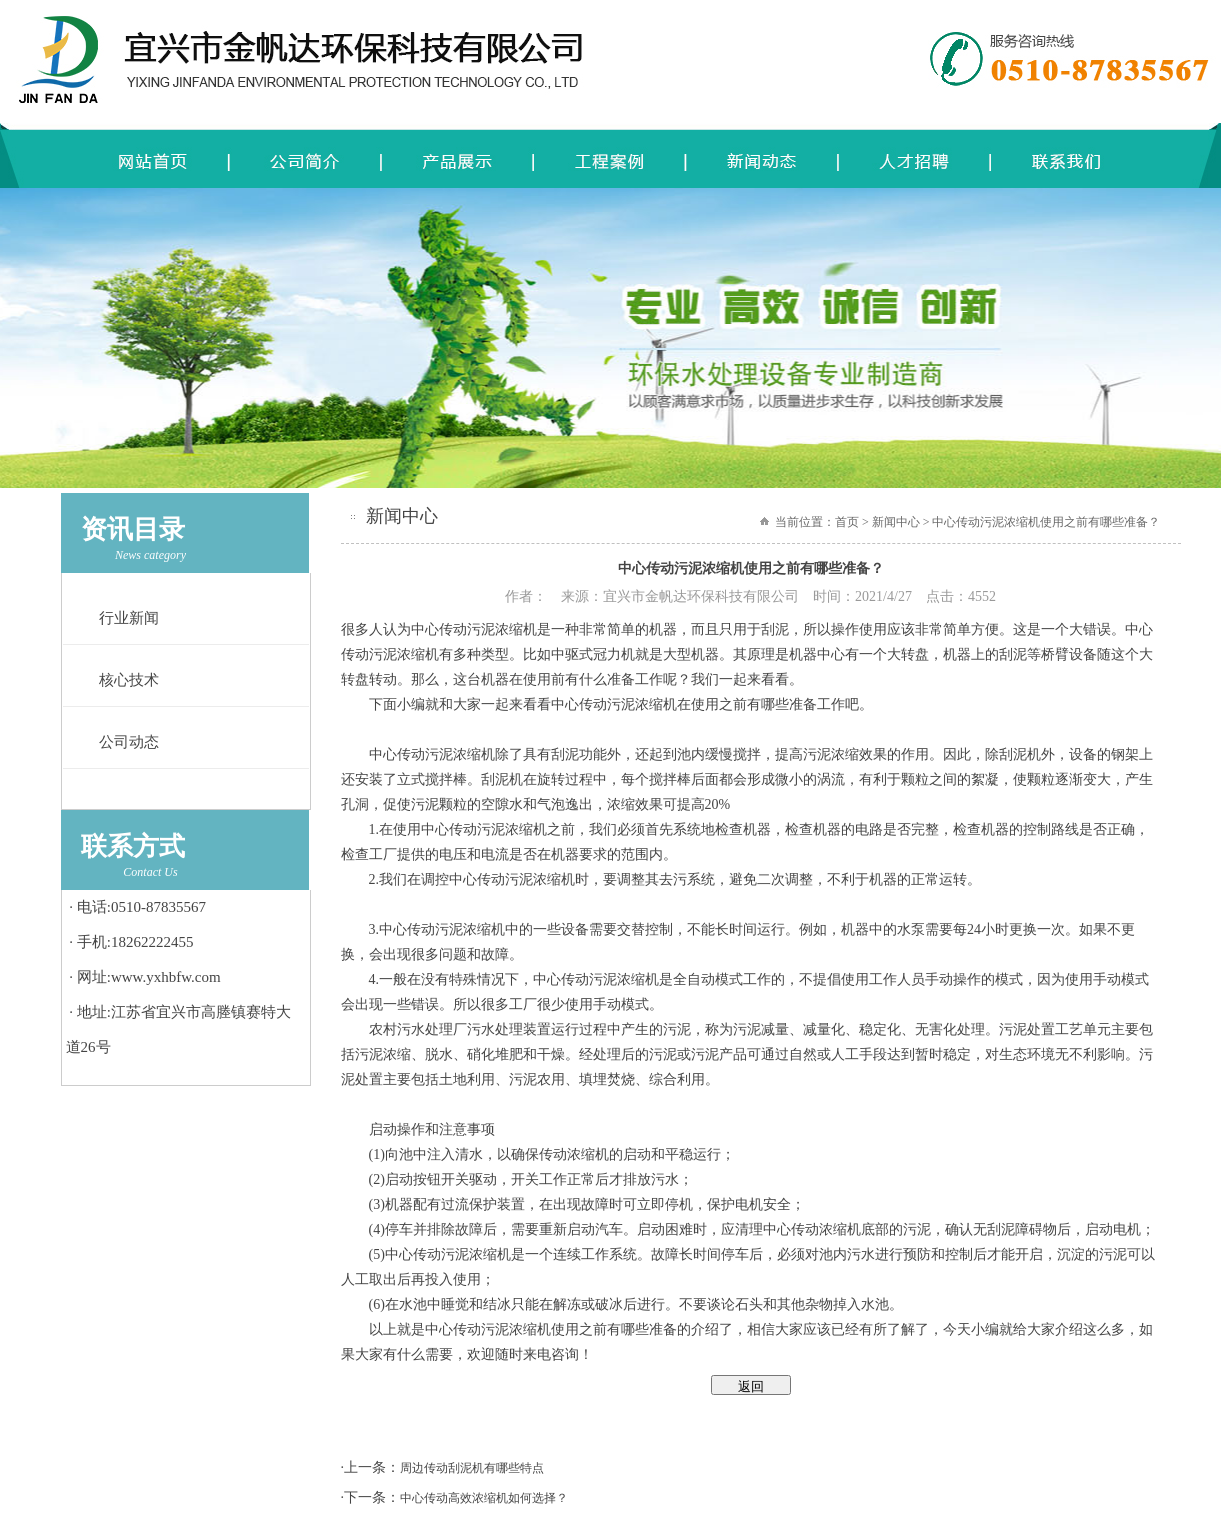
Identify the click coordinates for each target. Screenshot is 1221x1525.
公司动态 (129, 742)
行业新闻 (129, 618)
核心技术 (129, 680)
